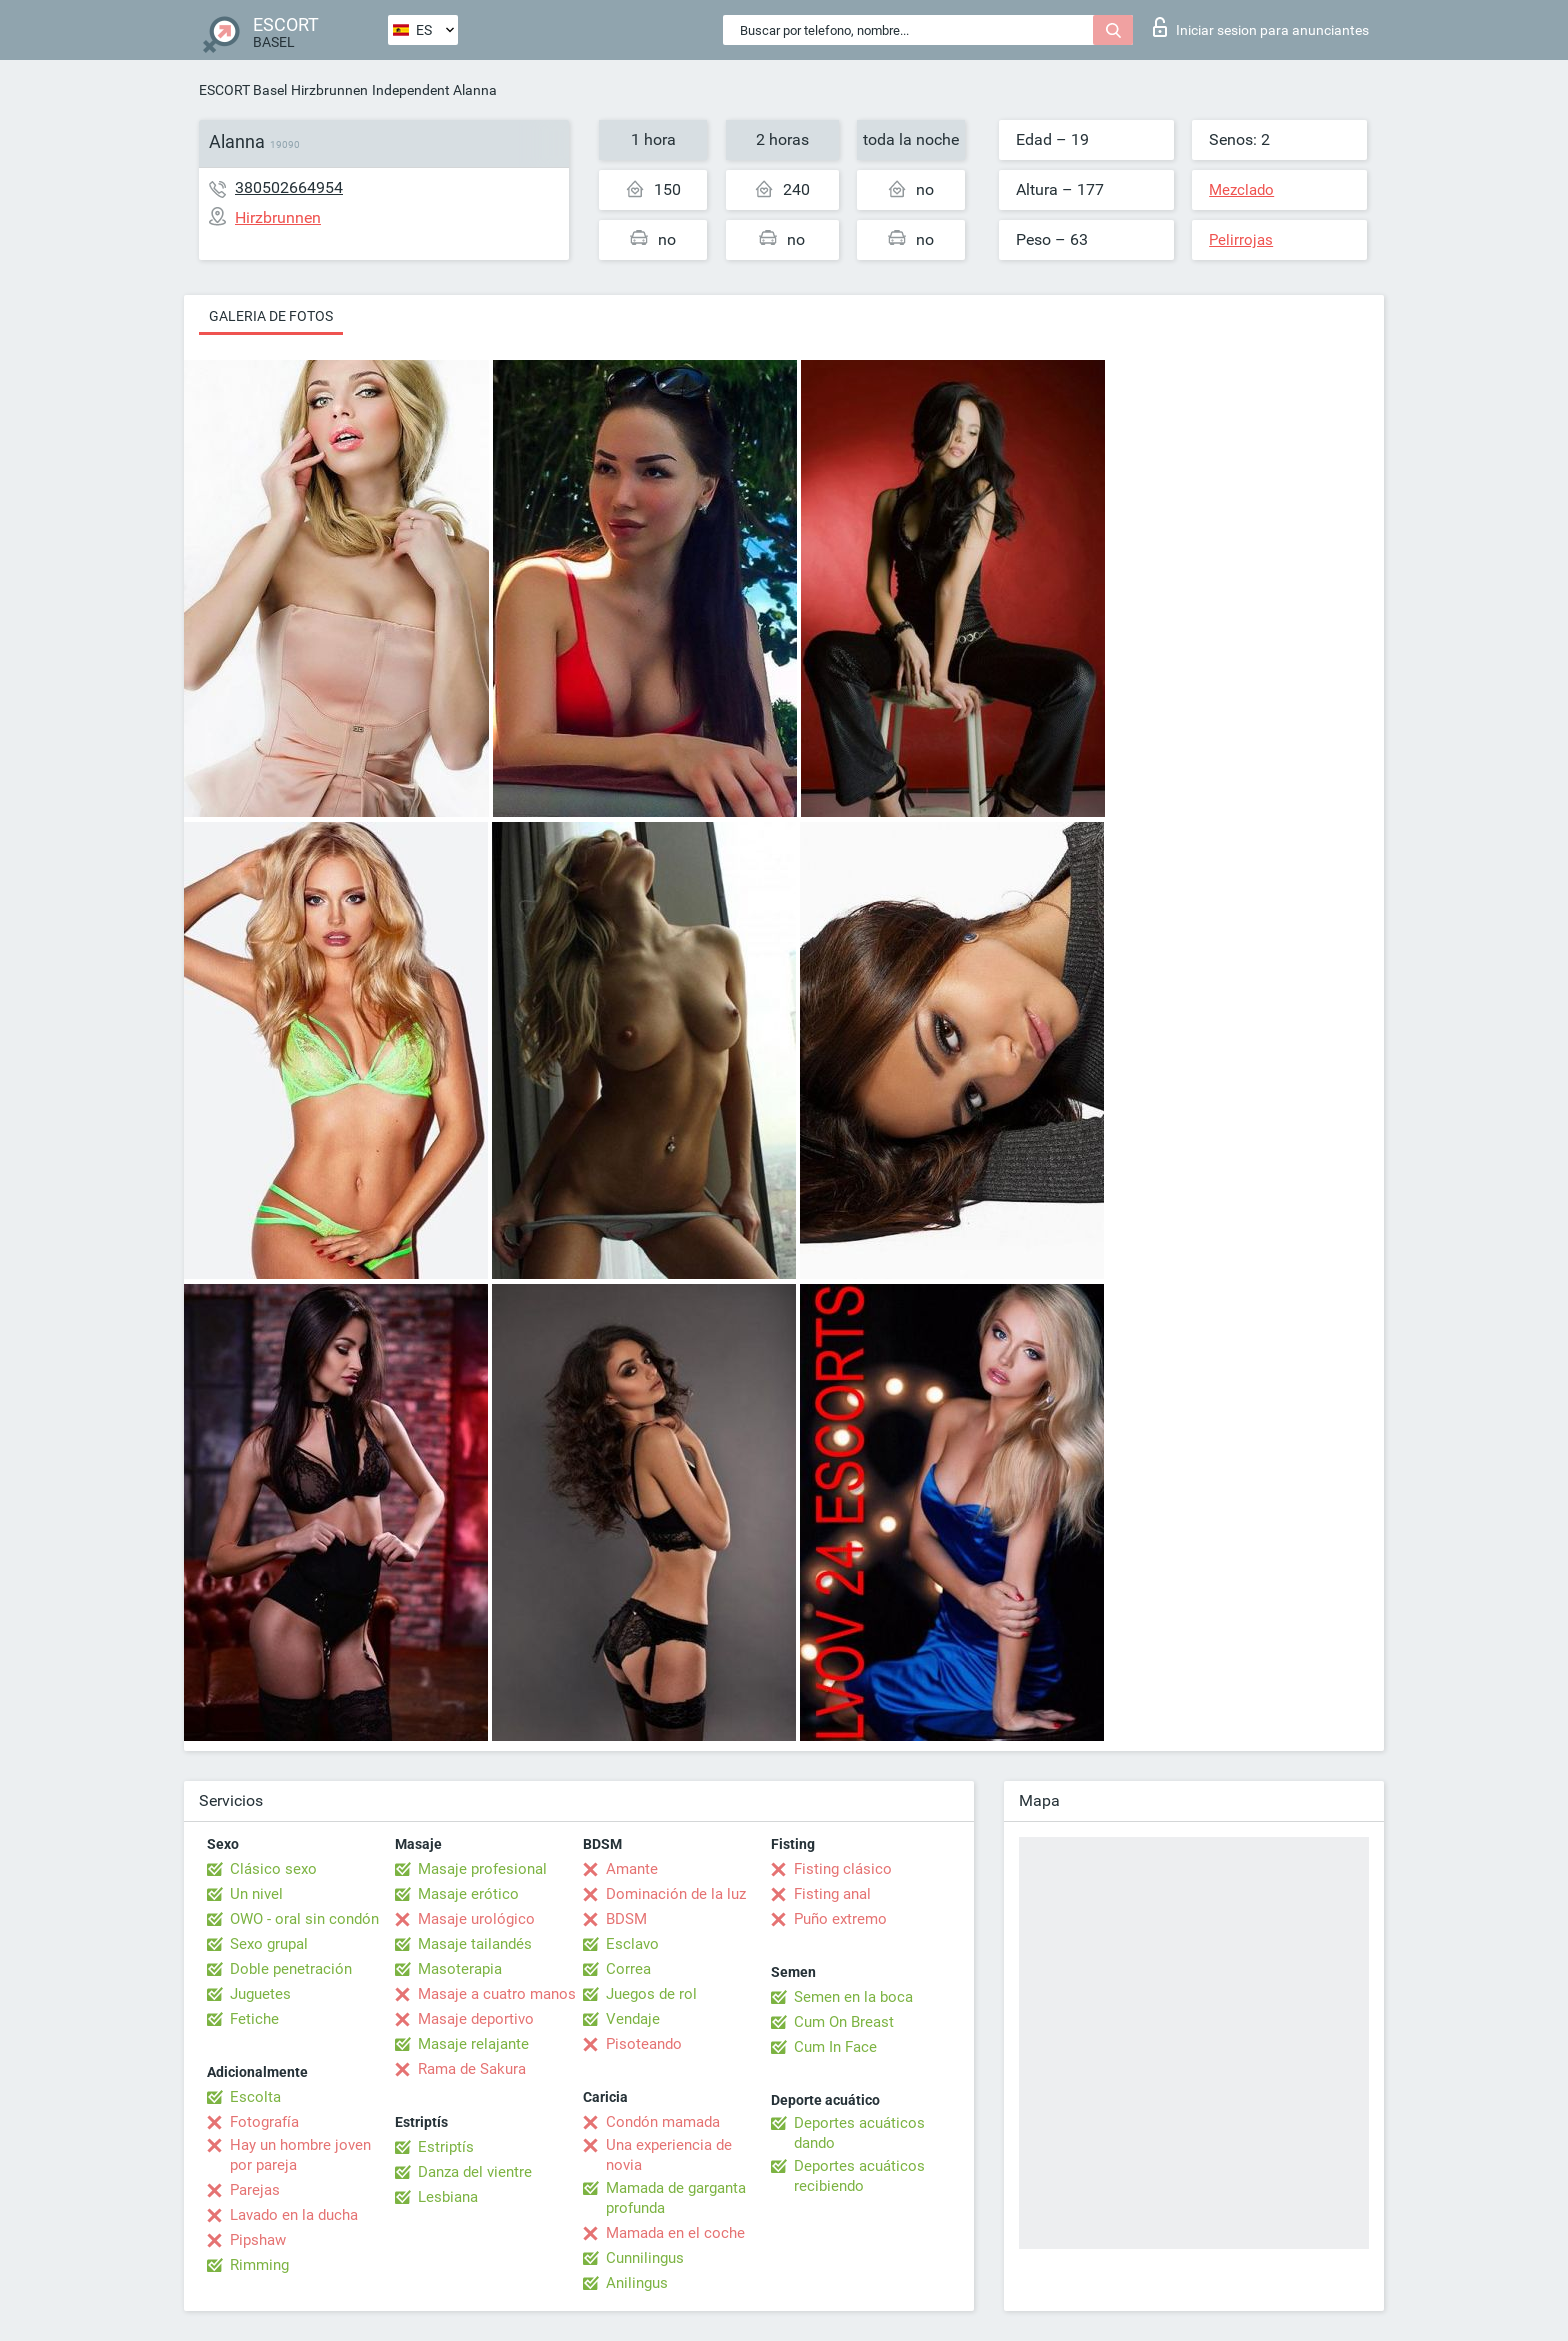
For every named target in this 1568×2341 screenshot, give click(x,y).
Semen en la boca (853, 1997)
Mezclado (1241, 190)
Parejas (255, 2190)
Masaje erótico (468, 1894)
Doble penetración (291, 1969)
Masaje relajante (473, 2044)
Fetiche (254, 2019)
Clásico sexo (273, 1869)
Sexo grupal (269, 1944)
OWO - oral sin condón (304, 1919)
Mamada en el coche (675, 2233)
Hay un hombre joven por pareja (300, 2155)
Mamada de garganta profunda (676, 2198)
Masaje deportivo (476, 2019)
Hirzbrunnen (329, 90)
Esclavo (632, 1944)
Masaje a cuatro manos (497, 1994)
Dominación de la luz (676, 1894)
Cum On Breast (844, 2022)
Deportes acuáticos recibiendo (859, 2176)
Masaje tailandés (475, 1944)
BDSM (626, 1919)
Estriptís (446, 2147)
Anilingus (637, 2283)
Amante (632, 1869)
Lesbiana (448, 2197)
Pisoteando (644, 2044)
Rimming (259, 2265)
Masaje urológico (476, 1919)
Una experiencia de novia (669, 2155)
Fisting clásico (843, 1869)
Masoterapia (460, 1969)
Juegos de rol (651, 1994)
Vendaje (633, 2019)
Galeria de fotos (271, 316)
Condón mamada (663, 2122)
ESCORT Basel (243, 90)
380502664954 (289, 187)
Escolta (255, 2097)
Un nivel (256, 1894)
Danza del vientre (475, 2172)
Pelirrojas (1241, 240)
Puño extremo (840, 1919)
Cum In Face (835, 2047)
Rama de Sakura (472, 2069)
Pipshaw (258, 2240)
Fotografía (264, 2122)
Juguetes (260, 1994)
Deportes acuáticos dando (859, 2133)
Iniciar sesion (1261, 27)
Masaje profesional (482, 1869)
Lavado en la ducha (294, 2215)
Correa (628, 1969)
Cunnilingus (645, 2258)
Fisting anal (832, 1894)
